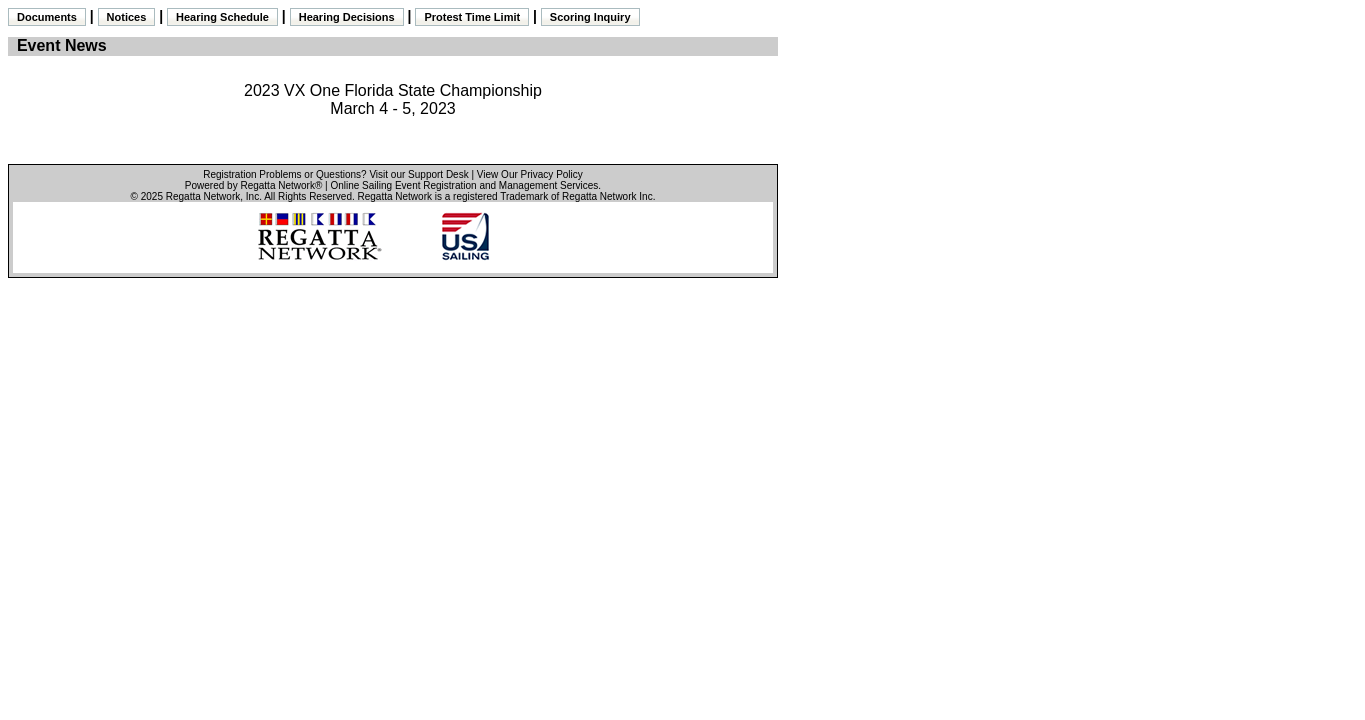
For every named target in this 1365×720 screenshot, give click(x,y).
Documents (47, 17)
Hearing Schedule (222, 17)
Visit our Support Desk (418, 174)
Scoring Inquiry (590, 17)
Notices (127, 17)
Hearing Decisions (347, 17)
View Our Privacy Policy (530, 174)
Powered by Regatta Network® (253, 185)
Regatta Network (203, 196)
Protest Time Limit (472, 17)
